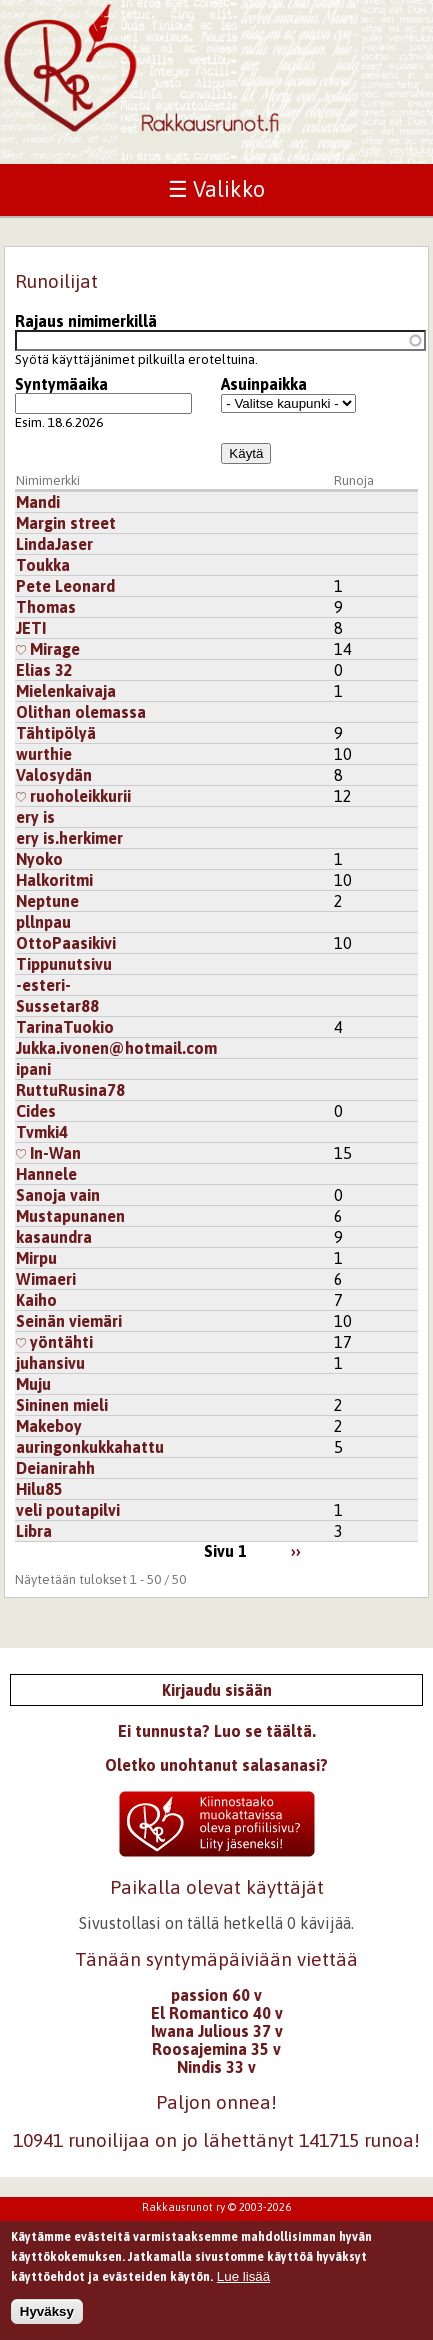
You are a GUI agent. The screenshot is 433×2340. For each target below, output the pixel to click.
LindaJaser (54, 544)
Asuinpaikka (264, 384)
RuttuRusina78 (70, 1090)
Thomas (46, 607)
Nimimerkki (48, 480)
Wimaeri (46, 1279)
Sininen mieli (62, 1405)
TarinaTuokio (65, 1027)
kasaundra (54, 1237)
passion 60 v (216, 1995)
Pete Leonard (65, 586)
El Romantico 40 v (217, 2013)
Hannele (46, 1174)
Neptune (47, 901)
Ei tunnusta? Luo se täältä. (217, 1731)
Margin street (66, 523)
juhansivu (50, 1363)
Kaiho (36, 1300)
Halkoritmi (54, 880)
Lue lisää (243, 2285)
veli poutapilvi (68, 1510)
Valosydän (54, 775)
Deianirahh (55, 1468)
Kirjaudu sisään (217, 1690)
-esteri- (43, 985)
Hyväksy (47, 2320)
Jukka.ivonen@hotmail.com (116, 1048)
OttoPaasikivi (66, 943)
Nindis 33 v (216, 2067)
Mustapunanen (70, 1216)
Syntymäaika (61, 384)
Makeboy (49, 1426)
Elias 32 (44, 670)
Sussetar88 (57, 1006)
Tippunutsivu (64, 964)
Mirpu (36, 1258)
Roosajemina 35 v (216, 2049)
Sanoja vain (58, 1195)
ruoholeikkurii (73, 796)
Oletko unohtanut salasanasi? (216, 1765)
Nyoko (39, 859)
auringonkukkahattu (90, 1447)
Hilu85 (39, 1489)
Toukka (43, 565)
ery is (35, 817)
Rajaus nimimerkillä (86, 321)
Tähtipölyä (56, 733)
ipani (33, 1069)
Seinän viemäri (69, 1321)
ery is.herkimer (69, 838)
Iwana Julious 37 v (217, 2031)
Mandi (38, 502)
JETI (31, 628)
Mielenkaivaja (66, 691)
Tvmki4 (42, 1132)
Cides (36, 1111)
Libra (34, 1531)
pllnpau (43, 922)
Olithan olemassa (81, 712)
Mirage (48, 649)
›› (296, 1551)
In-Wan (48, 1153)
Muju (33, 1384)
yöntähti (54, 1342)
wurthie (44, 754)
